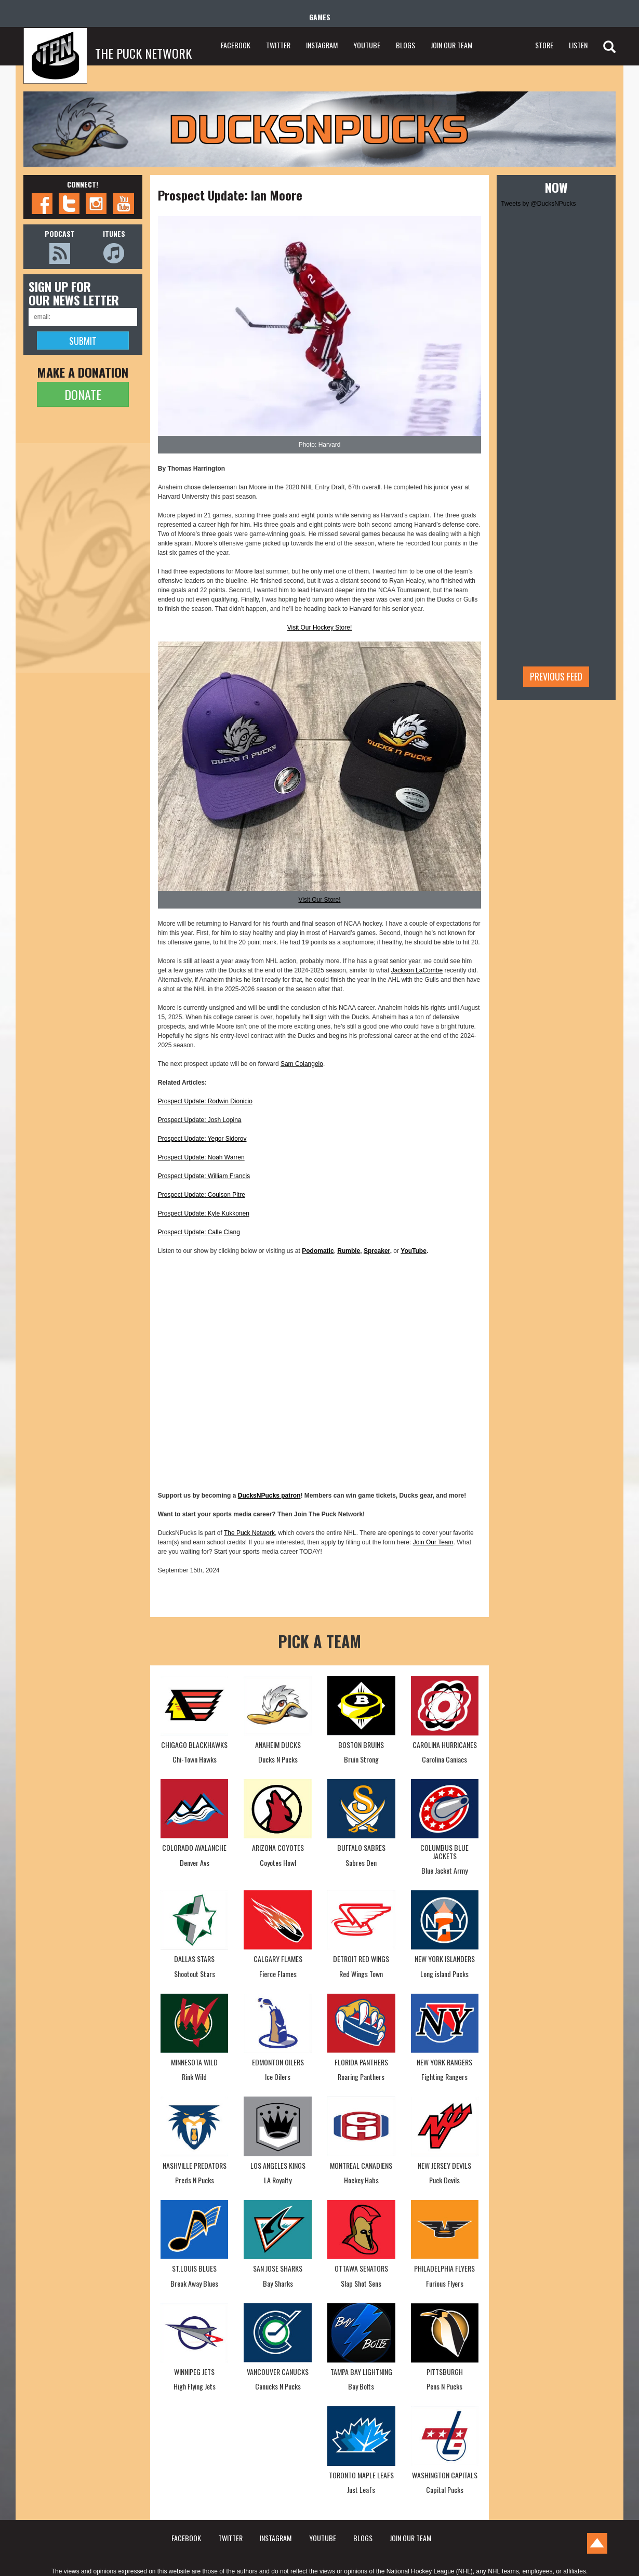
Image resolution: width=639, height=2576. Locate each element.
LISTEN (578, 44)
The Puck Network (249, 1533)
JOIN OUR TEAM (451, 44)
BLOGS (405, 44)
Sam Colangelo (302, 1063)
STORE (544, 44)
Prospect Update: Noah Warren (201, 1157)
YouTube (414, 1250)
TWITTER (278, 44)
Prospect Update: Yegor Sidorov (202, 1138)
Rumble (348, 1250)
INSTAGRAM (322, 44)
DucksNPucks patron (269, 1495)
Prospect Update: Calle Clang (199, 1232)
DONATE (82, 394)
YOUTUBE (366, 44)
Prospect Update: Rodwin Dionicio (205, 1101)
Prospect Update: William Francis (204, 1176)
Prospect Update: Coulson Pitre (201, 1194)
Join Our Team (433, 1542)
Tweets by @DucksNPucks (538, 203)
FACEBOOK (235, 44)
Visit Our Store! (319, 899)
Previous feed (556, 676)
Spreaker (377, 1250)
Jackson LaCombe (417, 970)
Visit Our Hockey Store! (319, 627)
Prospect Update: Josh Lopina (200, 1120)
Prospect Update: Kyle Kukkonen (203, 1213)
